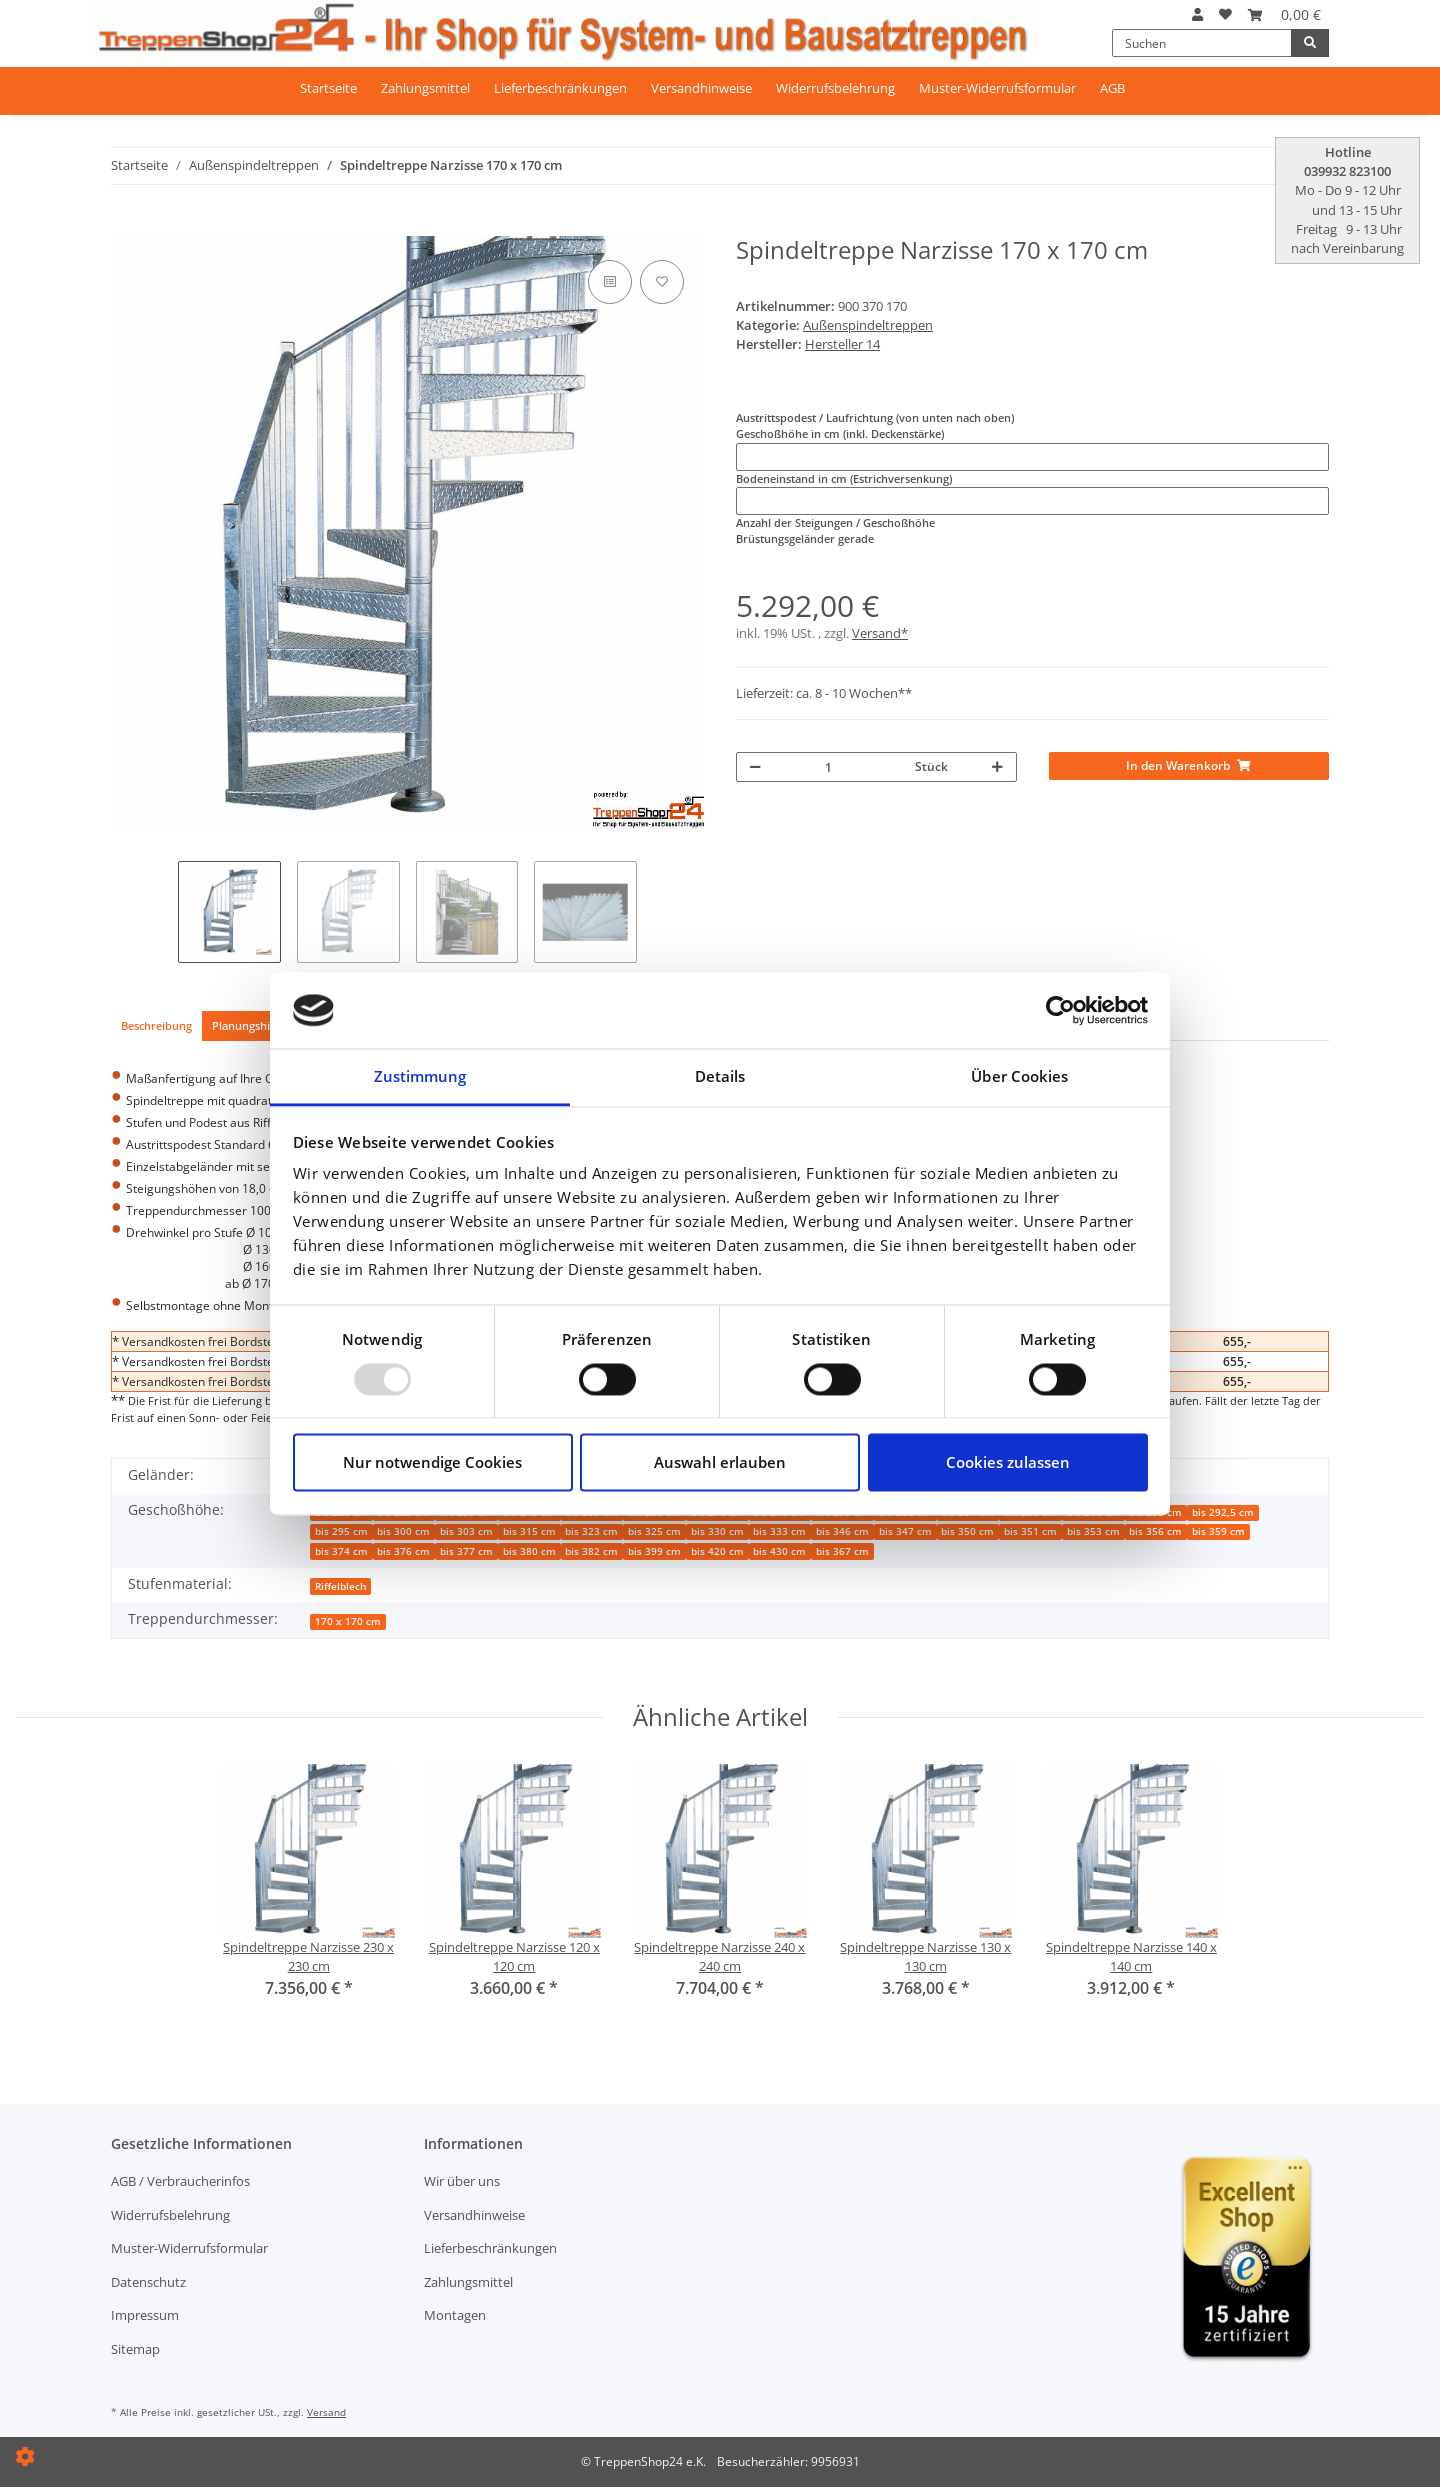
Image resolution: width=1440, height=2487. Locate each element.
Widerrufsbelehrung (835, 88)
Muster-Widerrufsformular (997, 88)
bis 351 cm (1030, 1531)
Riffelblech (340, 1586)
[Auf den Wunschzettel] (662, 282)
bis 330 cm (717, 1531)
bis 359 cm (1218, 1531)
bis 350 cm (967, 1531)
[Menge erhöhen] (997, 767)
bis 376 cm (403, 1551)
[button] (1197, 14)
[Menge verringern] (755, 767)
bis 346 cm (842, 1531)
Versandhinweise (701, 88)
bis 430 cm (779, 1551)
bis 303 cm (466, 1531)
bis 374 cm (341, 1551)
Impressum (145, 2315)
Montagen (455, 2315)
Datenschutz (148, 2282)
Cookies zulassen (1008, 1463)
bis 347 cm (905, 1531)
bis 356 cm (1155, 1531)
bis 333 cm (779, 1531)
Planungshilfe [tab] (247, 1025)
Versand (326, 2412)
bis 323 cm (591, 1531)
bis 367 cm (842, 1551)
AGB (1112, 88)
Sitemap (135, 2349)
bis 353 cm (1093, 1531)
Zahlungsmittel (425, 88)
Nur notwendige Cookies (432, 1463)
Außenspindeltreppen (868, 325)
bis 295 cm (341, 1531)
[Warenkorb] (1284, 14)
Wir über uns (462, 2181)
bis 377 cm (466, 1551)
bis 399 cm (654, 1551)
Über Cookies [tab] (1019, 1077)
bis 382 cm (591, 1551)
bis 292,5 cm (1223, 1512)
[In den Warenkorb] (124, 227)
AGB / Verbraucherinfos (180, 2181)
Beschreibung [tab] (156, 1025)
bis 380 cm (529, 1551)
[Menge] (841, 767)
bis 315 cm (529, 1531)
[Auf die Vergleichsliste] (610, 282)
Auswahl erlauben (720, 1463)
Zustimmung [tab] (420, 1077)
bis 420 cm (717, 1551)
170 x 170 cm (348, 1621)
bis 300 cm (403, 1531)
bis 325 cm (654, 1531)
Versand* (880, 633)
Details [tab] (720, 1077)
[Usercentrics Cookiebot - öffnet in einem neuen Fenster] (1060, 1010)
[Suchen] (1202, 43)
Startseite (328, 88)
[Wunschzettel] (1225, 14)
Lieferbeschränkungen (560, 88)
